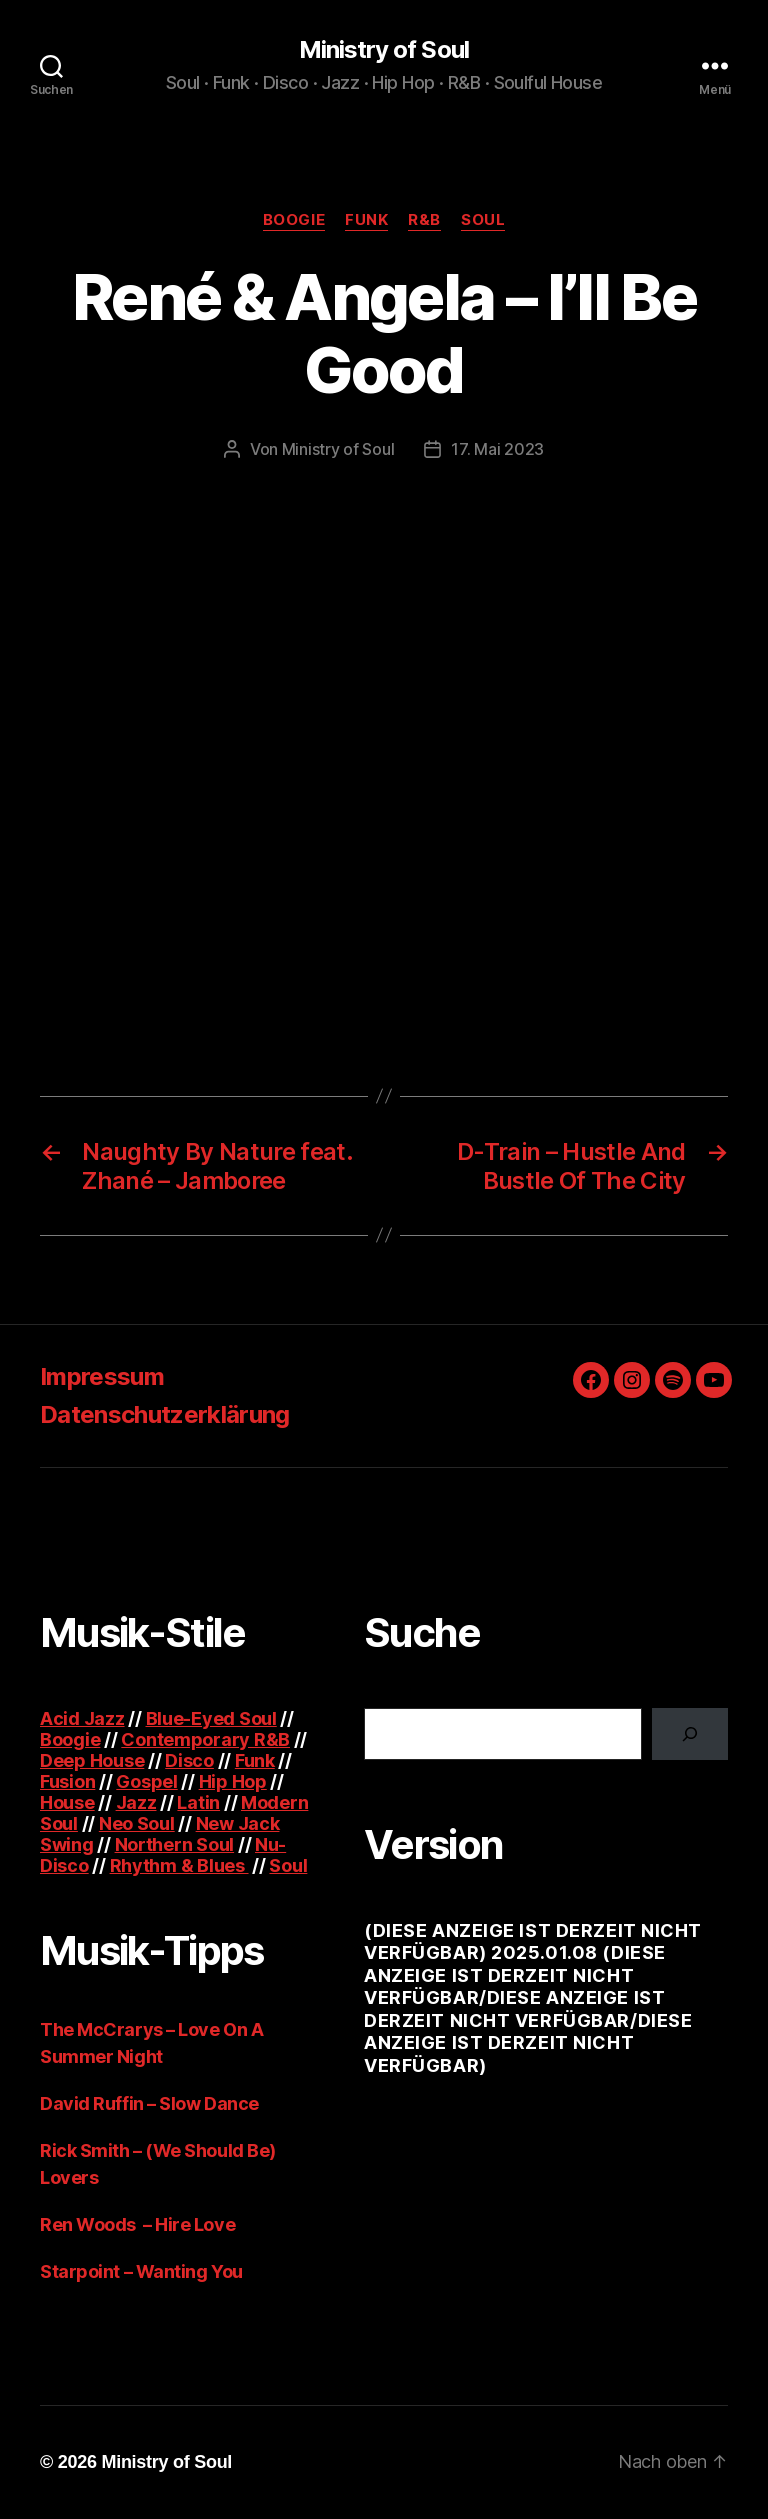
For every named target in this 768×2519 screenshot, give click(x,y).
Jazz (136, 1802)
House (67, 1802)
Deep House (92, 1760)
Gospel (146, 1781)
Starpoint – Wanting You (141, 2271)
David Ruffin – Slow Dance (149, 2103)
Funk (366, 220)
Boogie (294, 220)
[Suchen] (690, 1734)
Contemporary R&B (205, 1739)
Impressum (102, 1376)
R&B (424, 220)
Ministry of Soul (383, 50)
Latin (198, 1802)
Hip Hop (233, 1781)
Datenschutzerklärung (165, 1414)
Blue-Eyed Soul (211, 1718)
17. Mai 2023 (497, 449)
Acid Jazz (82, 1718)
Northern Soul (175, 1844)
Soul (483, 220)
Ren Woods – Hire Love (137, 2224)
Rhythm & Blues (179, 1865)
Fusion (67, 1781)
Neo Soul (137, 1823)
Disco (189, 1760)
